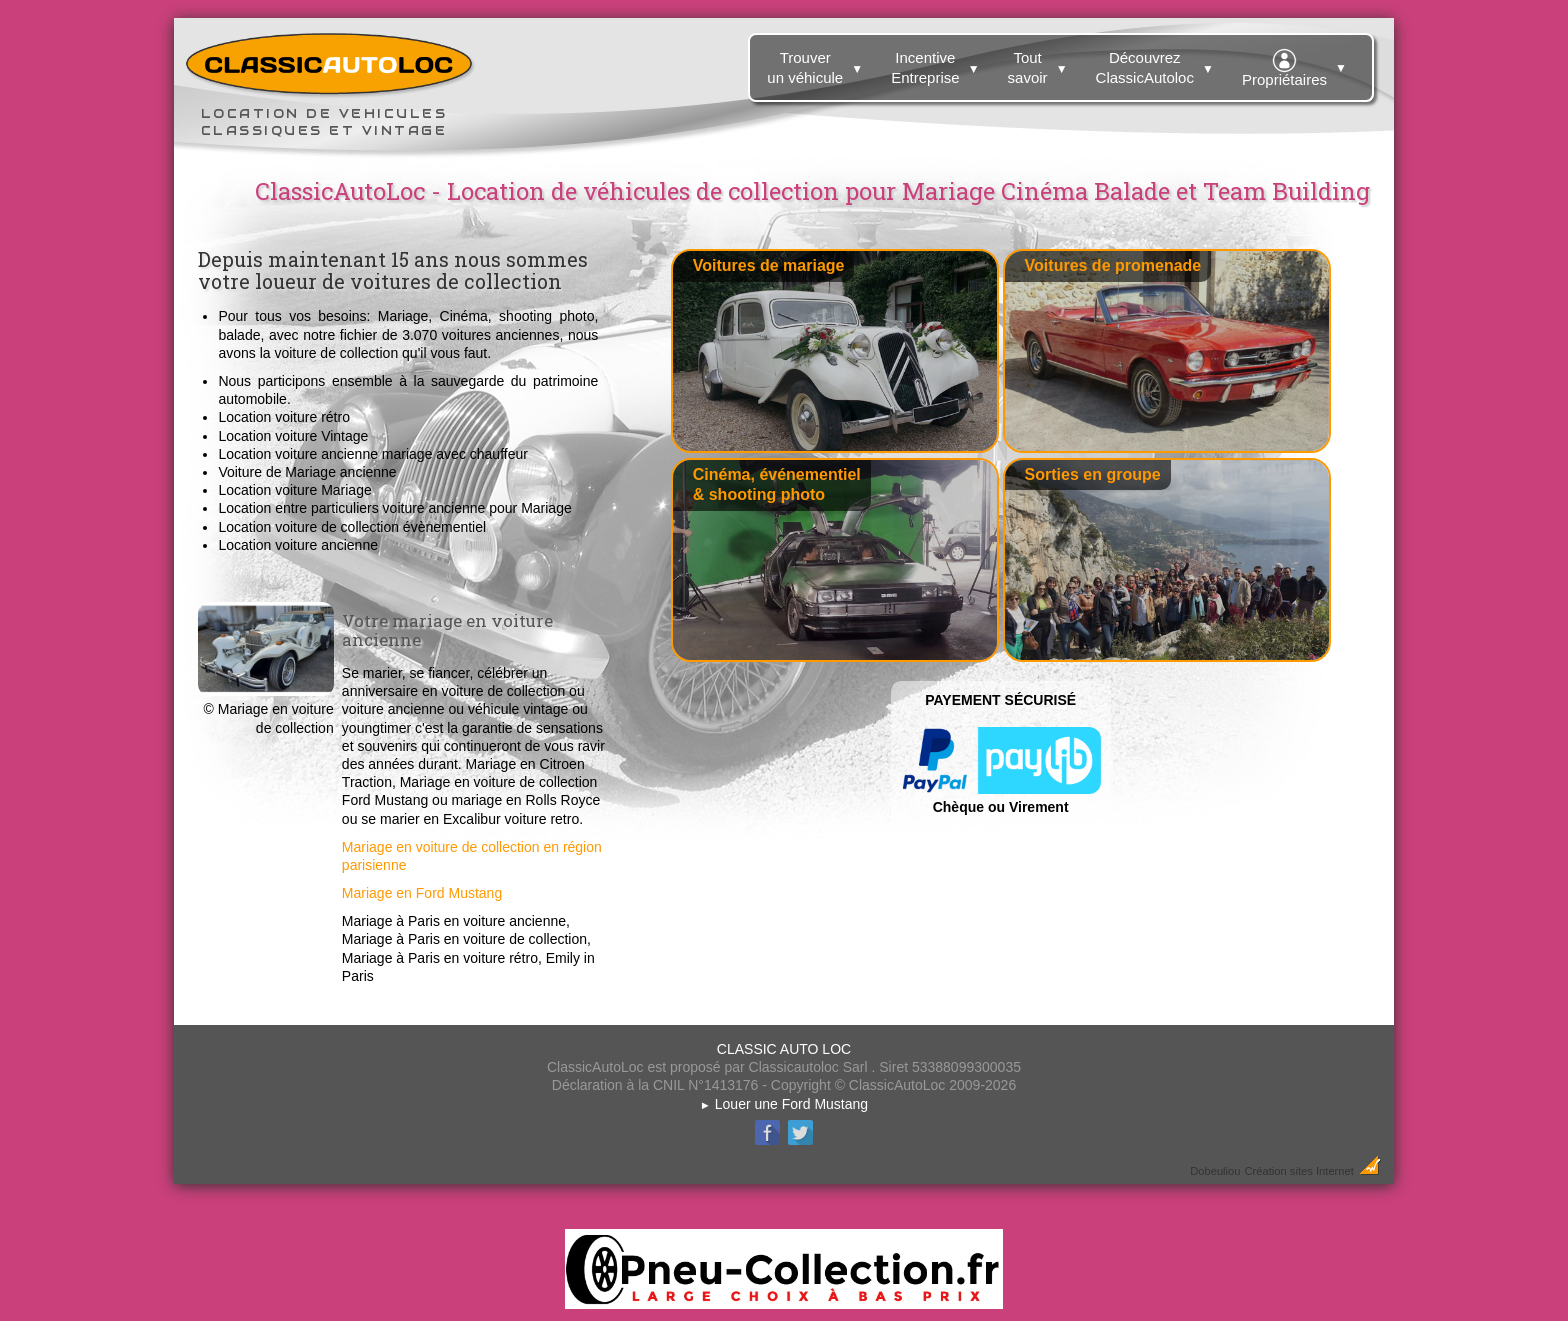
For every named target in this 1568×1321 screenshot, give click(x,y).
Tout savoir (1040, 64)
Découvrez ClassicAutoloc (1157, 64)
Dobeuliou (1215, 1171)
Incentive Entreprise (937, 64)
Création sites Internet (1298, 1171)
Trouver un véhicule (817, 64)
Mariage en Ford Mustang (422, 893)
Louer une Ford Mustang (784, 1104)
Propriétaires (1297, 65)
